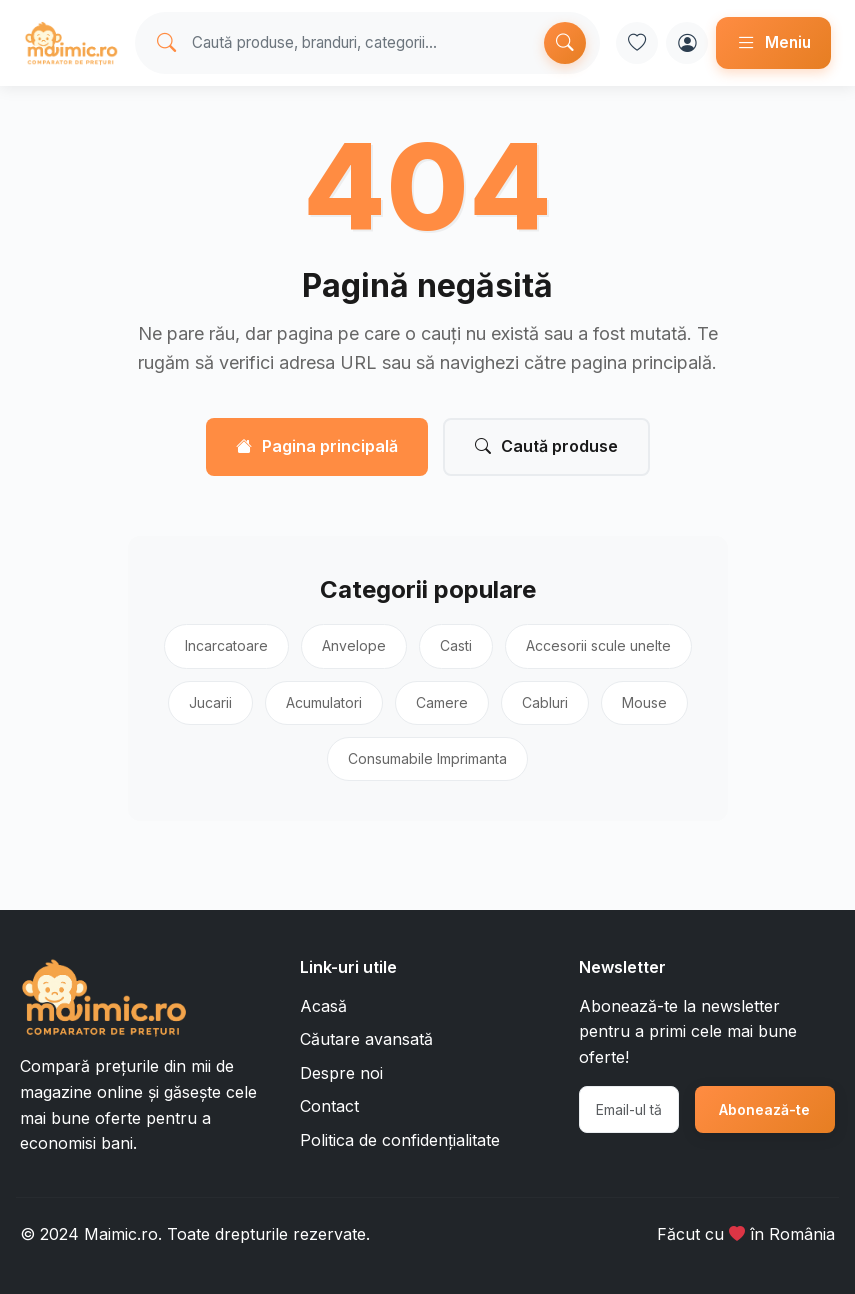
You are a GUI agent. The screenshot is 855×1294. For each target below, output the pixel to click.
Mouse (644, 702)
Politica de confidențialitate (400, 1140)
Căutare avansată (366, 1039)
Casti (456, 645)
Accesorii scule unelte (598, 645)
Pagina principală (317, 447)
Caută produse (546, 447)
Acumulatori (324, 702)
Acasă (323, 1006)
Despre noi (341, 1073)
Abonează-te (764, 1109)
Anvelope (354, 645)
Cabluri (545, 702)
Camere (442, 702)
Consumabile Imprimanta (427, 758)
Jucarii (210, 702)
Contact (329, 1106)
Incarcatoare (226, 645)
